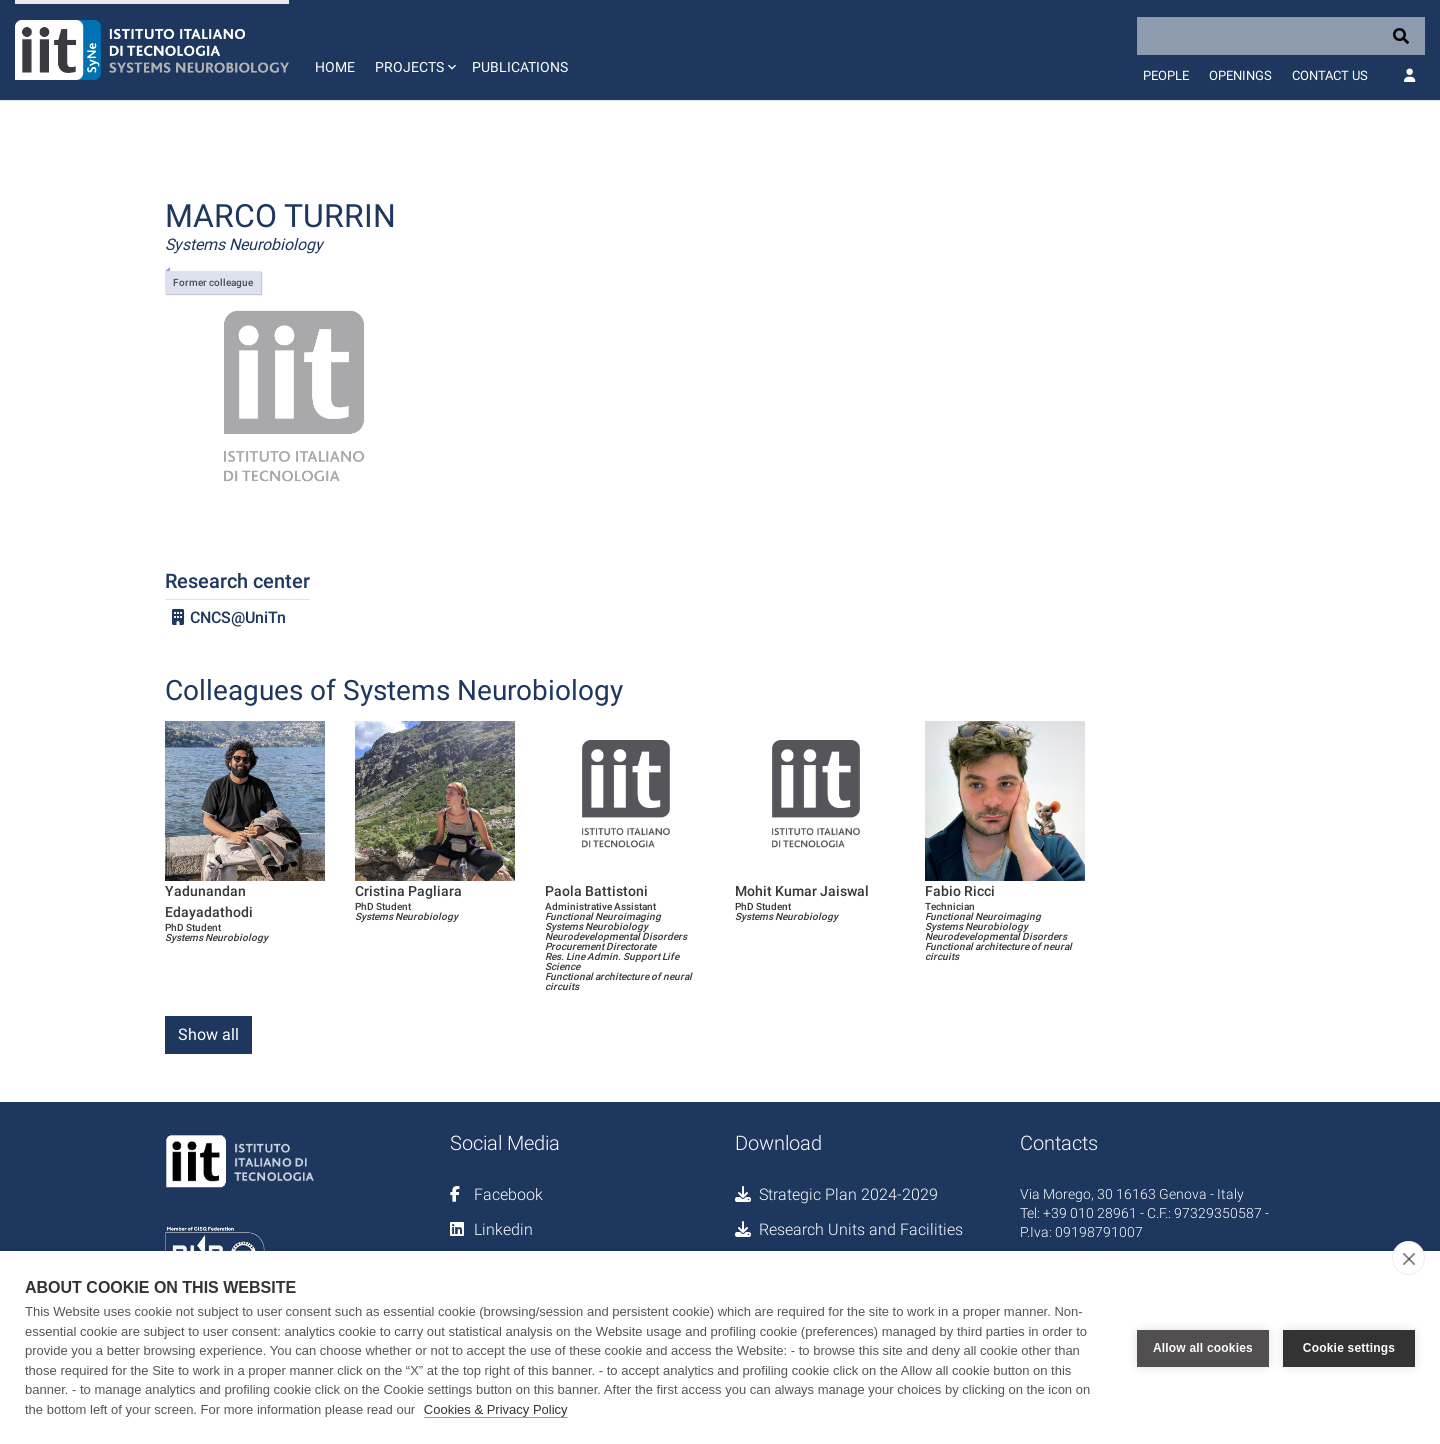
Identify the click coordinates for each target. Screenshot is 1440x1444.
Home (335, 67)
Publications (520, 67)
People (1166, 75)
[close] (1408, 1258)
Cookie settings (1349, 1348)
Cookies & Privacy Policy (496, 1409)
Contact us (1330, 75)
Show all (208, 1034)
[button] (413, 50)
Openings (1240, 75)
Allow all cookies (1203, 1348)
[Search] (1281, 36)
